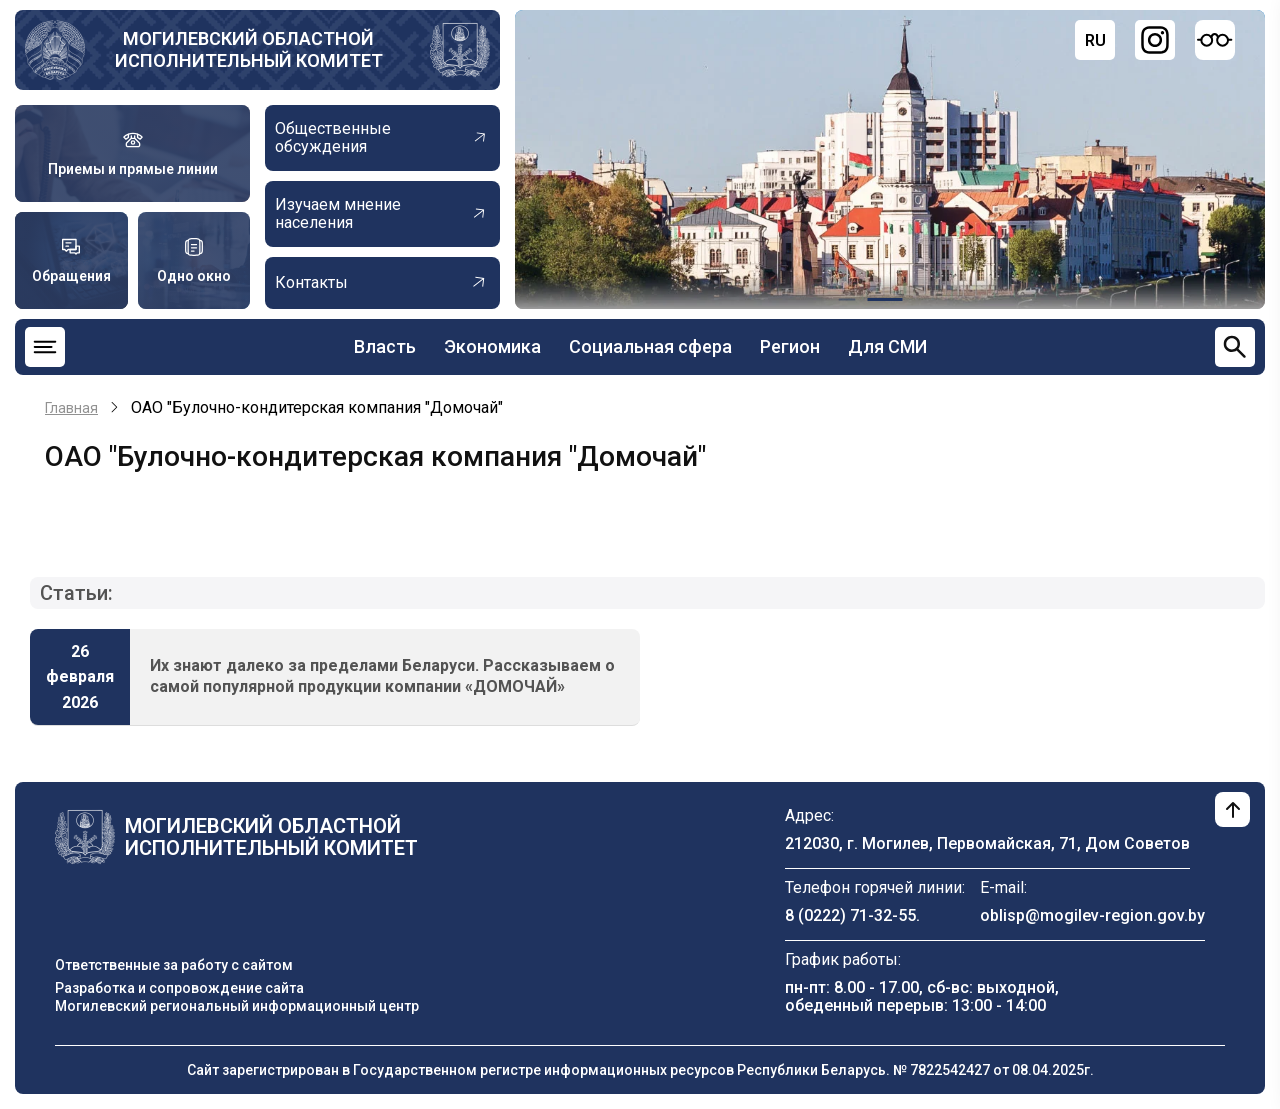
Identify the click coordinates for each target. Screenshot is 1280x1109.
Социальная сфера (650, 346)
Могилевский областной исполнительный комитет (249, 49)
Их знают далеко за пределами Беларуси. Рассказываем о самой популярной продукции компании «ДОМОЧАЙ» (382, 676)
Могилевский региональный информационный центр (237, 1006)
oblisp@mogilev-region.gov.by (1092, 915)
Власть (385, 346)
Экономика (492, 346)
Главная (71, 408)
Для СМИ (887, 346)
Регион (790, 346)
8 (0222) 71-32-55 (850, 915)
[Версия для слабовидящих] (1215, 40)
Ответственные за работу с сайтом (174, 965)
